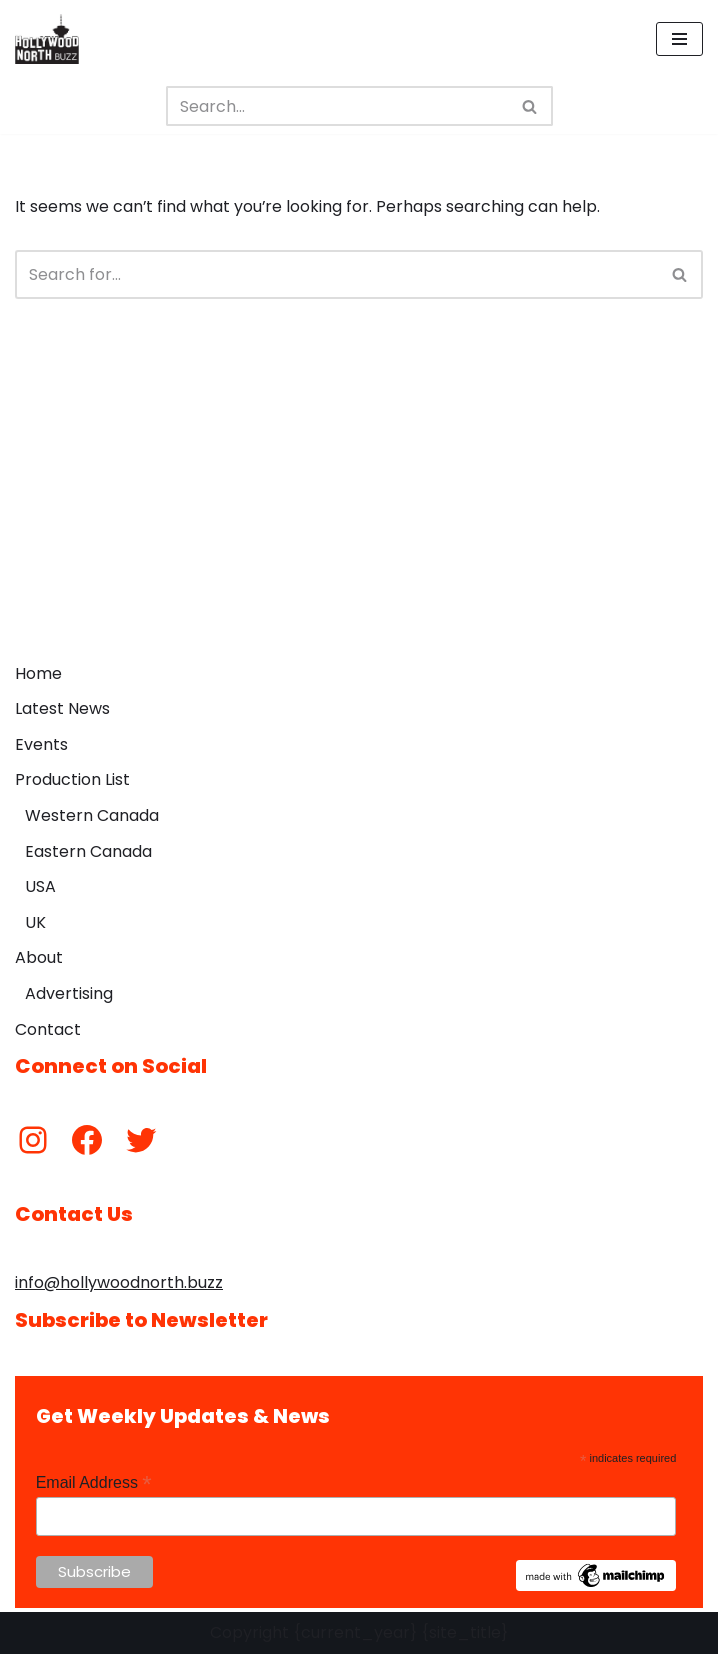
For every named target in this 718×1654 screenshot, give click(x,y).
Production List (72, 780)
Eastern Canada (88, 851)
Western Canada (92, 815)
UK (35, 922)
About (39, 957)
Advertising (69, 993)
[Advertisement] (359, 503)
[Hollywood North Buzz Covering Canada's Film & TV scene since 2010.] (47, 39)
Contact (48, 1029)
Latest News (62, 708)
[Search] (337, 106)
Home (38, 673)
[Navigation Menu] (679, 39)
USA (40, 886)
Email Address (94, 1482)
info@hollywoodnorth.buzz (119, 1282)
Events (41, 744)
